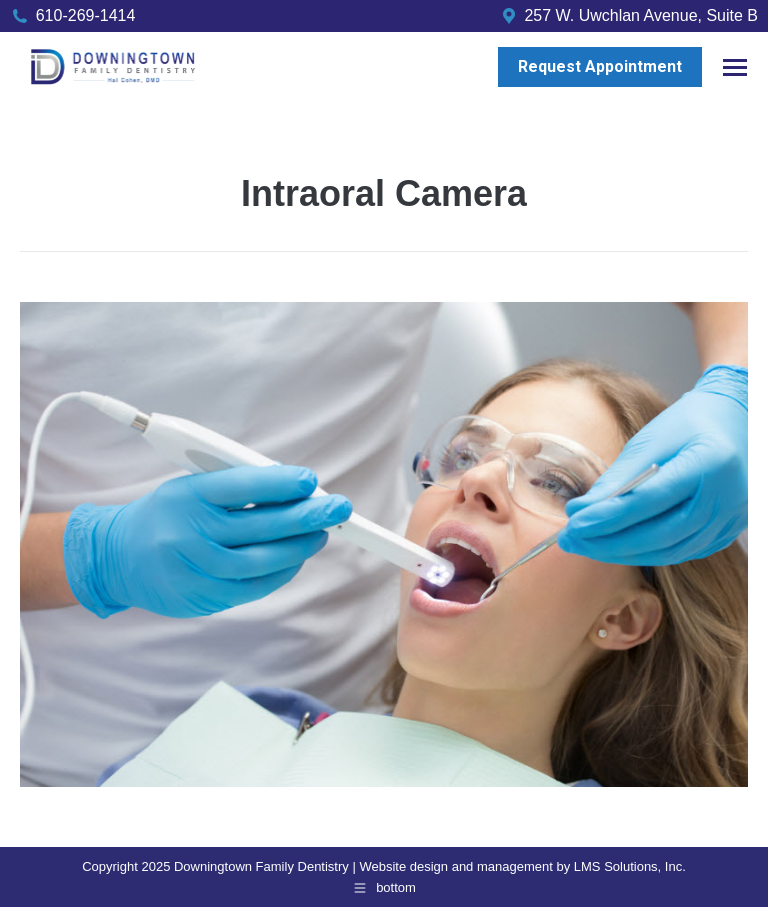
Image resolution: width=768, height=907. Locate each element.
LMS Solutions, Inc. (630, 866)
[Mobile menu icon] (735, 67)
